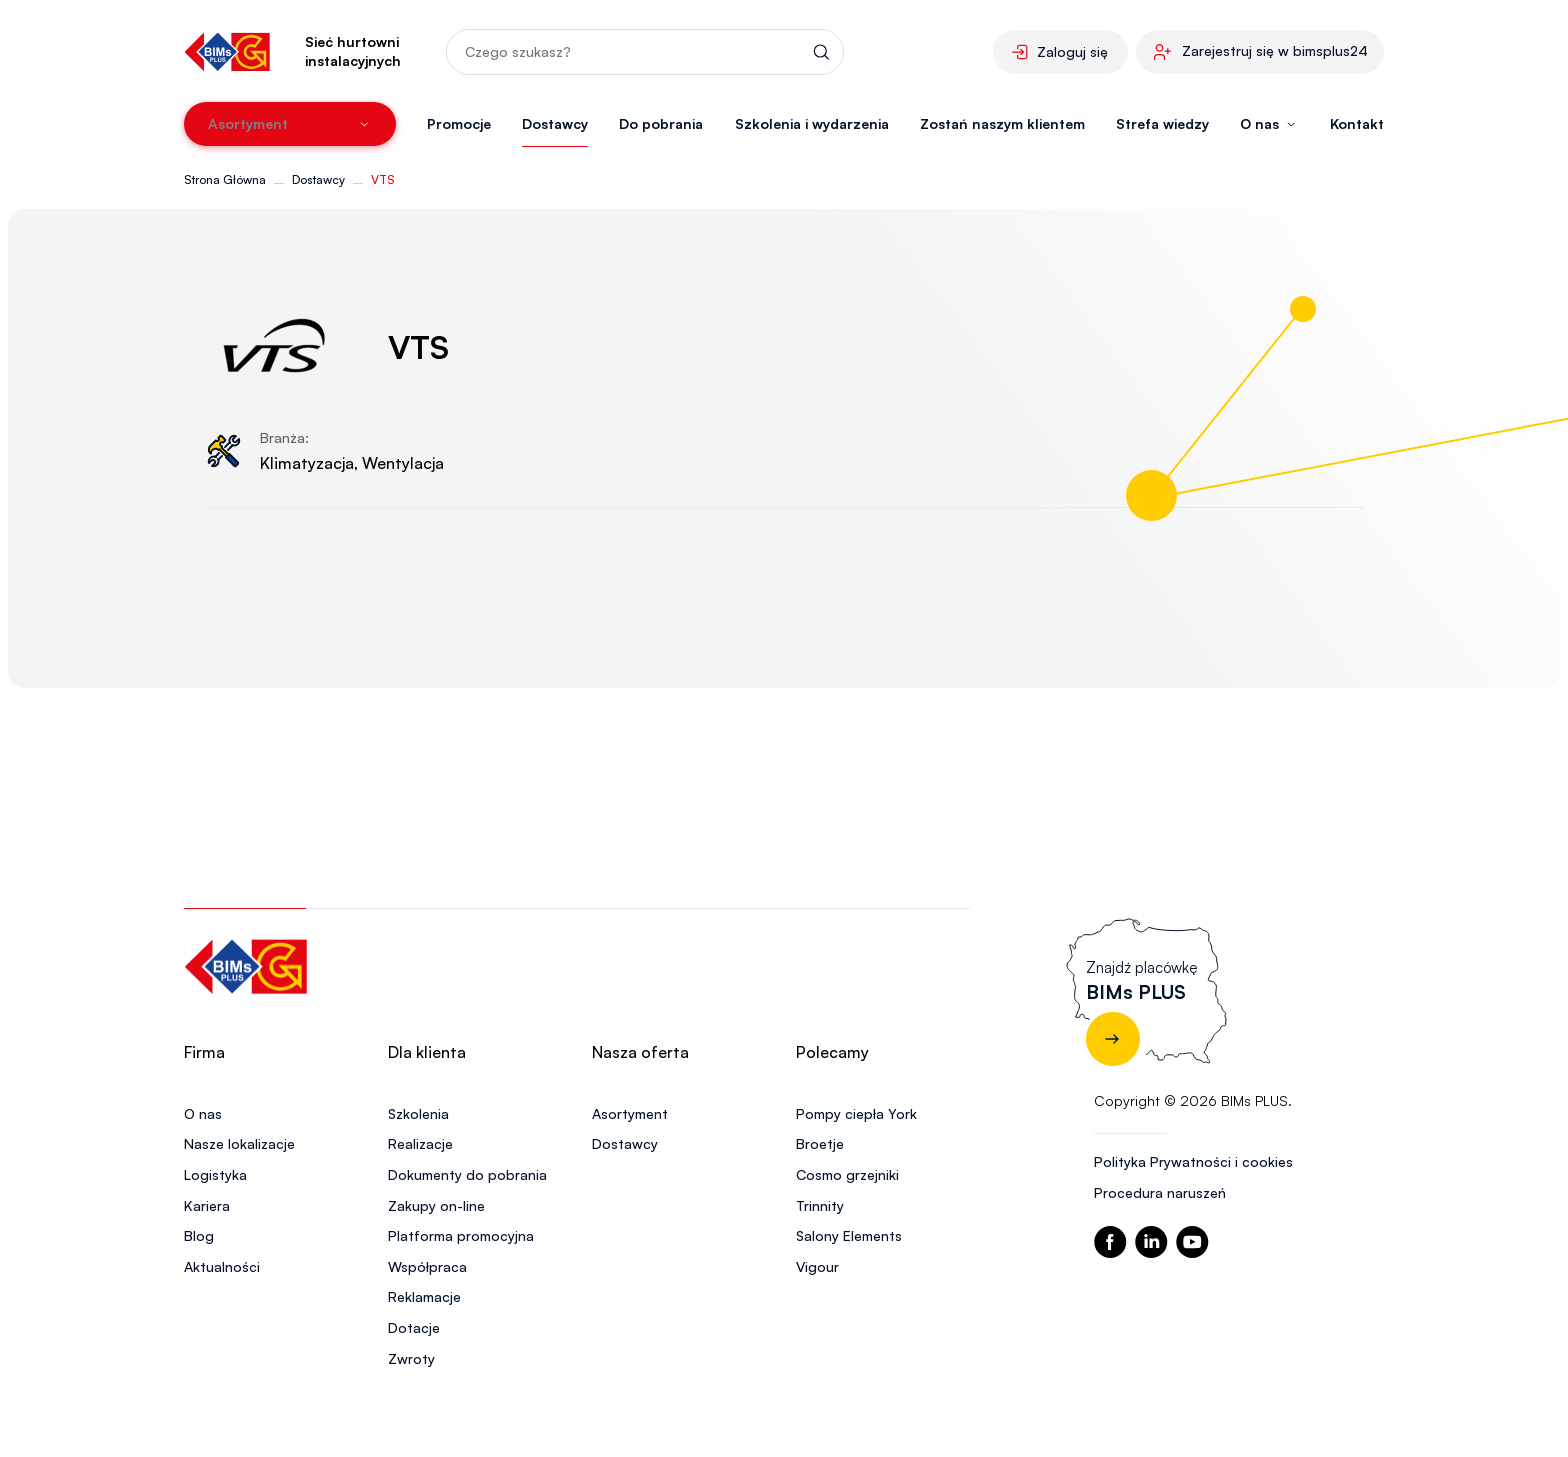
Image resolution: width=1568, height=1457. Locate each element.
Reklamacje (424, 1296)
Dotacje (414, 1327)
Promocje (459, 123)
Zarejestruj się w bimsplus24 (1275, 50)
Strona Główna (225, 179)
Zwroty (411, 1358)
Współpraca (427, 1266)
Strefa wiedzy (1162, 123)
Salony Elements (849, 1235)
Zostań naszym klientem (1002, 123)
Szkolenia (418, 1113)
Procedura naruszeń (1160, 1192)
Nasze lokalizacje (239, 1143)
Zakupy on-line (436, 1205)
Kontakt (1357, 123)
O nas (203, 1113)
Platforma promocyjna (461, 1235)
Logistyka (215, 1174)
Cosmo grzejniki (847, 1174)
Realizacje (420, 1143)
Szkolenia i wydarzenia (812, 123)
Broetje (820, 1143)
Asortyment (630, 1113)
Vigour (817, 1266)
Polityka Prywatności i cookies (1193, 1161)
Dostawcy (555, 123)
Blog (199, 1235)
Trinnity (820, 1205)
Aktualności (222, 1266)
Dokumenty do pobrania (467, 1174)
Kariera (207, 1205)
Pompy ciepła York (856, 1113)
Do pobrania (661, 123)
